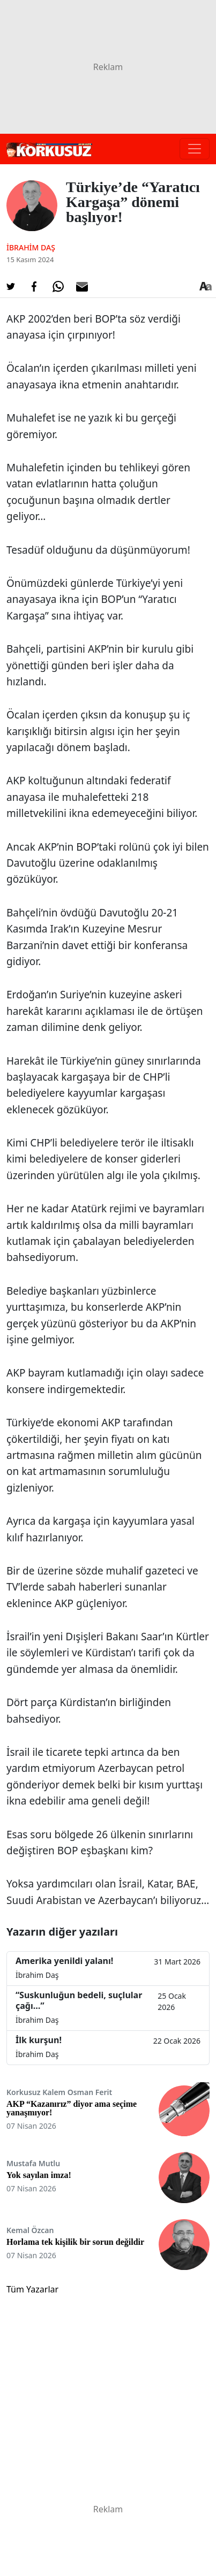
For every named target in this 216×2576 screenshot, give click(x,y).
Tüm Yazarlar (32, 2289)
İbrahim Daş (30, 247)
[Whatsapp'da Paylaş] (58, 286)
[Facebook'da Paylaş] (34, 286)
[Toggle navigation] (195, 148)
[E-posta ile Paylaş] (82, 286)
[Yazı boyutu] (205, 286)
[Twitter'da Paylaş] (10, 286)
